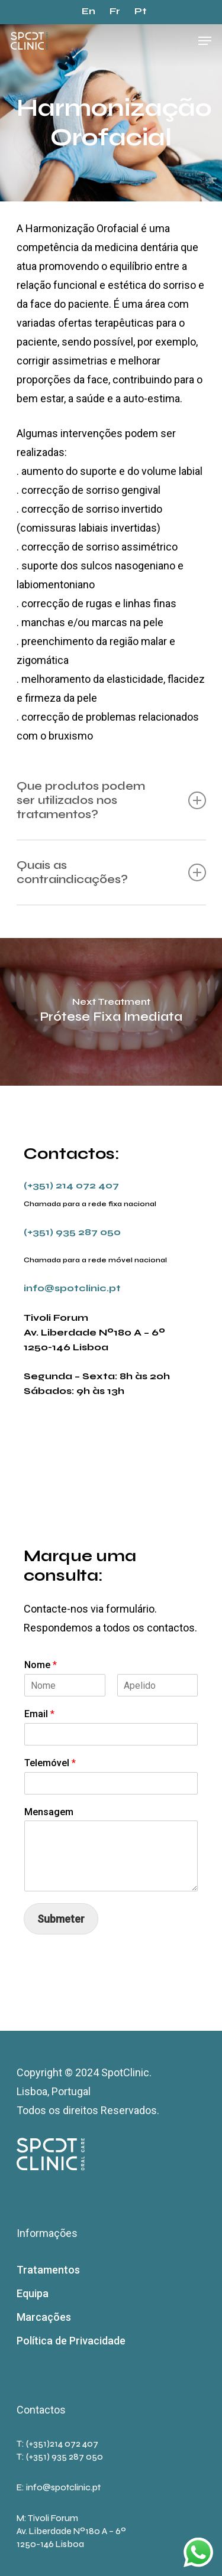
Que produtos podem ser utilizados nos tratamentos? (111, 800)
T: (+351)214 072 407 (57, 2443)
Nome (40, 1664)
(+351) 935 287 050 (72, 1231)
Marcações (44, 2317)
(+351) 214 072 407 (71, 1185)
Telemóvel (50, 1763)
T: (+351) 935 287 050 (60, 2456)
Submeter (61, 1919)
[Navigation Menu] (204, 41)
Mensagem (48, 1812)
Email (39, 1713)
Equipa (33, 2293)
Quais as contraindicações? (111, 872)
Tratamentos (48, 2270)
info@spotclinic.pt (72, 1288)
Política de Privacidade (71, 2340)
